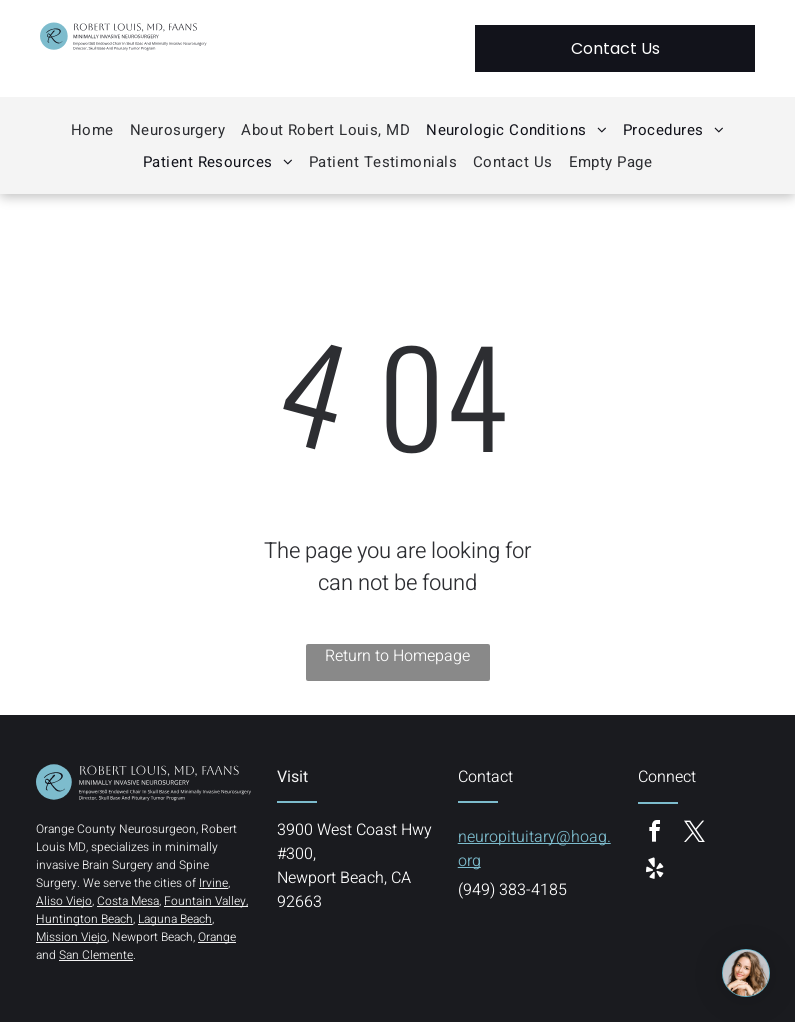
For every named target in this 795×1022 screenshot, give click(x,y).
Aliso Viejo (64, 901)
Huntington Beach (84, 919)
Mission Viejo (71, 937)
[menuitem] (92, 130)
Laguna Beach (175, 919)
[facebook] (654, 834)
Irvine (213, 883)
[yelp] (654, 871)
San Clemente (96, 955)
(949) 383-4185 (512, 890)
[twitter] (694, 834)
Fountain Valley (205, 901)
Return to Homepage (397, 656)
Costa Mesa (128, 901)
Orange (217, 937)
